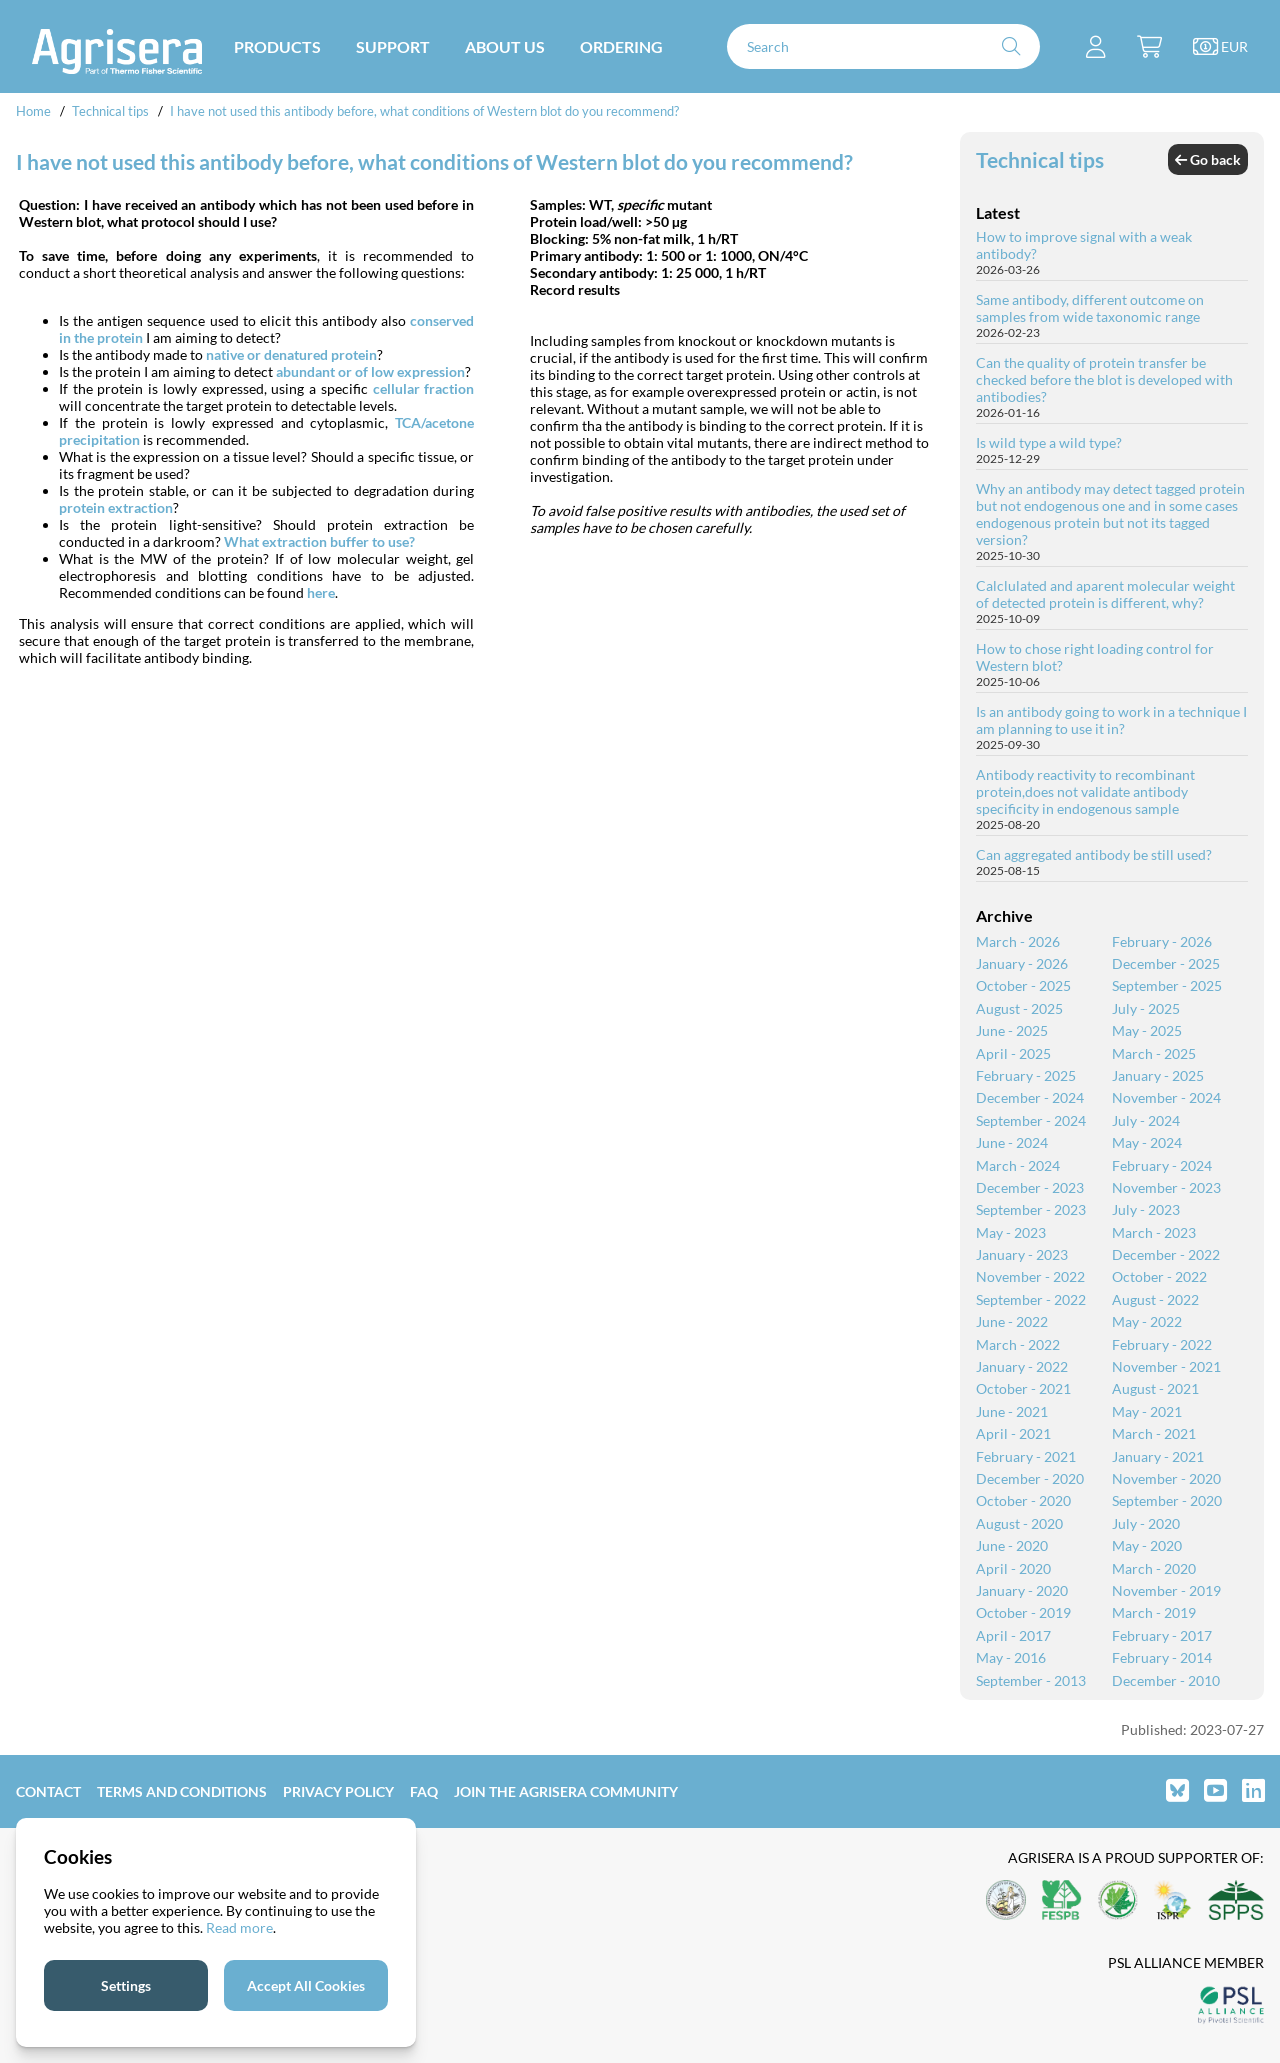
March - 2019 (1154, 1612)
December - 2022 (1166, 1254)
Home (33, 111)
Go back (1208, 159)
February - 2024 (1162, 1165)
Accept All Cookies (306, 1985)
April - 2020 (1013, 1568)
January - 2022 (1022, 1366)
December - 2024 (1030, 1097)
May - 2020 (1147, 1545)
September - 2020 (1167, 1500)
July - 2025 (1146, 1008)
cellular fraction (424, 388)
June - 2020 (1012, 1545)
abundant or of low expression (370, 371)
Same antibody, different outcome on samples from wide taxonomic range (1090, 308)
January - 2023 (1022, 1254)
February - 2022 (1162, 1344)
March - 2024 (1018, 1165)
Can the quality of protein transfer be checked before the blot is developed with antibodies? (1104, 379)
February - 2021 (1026, 1456)
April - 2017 (1013, 1635)
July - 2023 (1146, 1209)
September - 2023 (1031, 1209)
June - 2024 (1012, 1142)
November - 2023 (1166, 1187)
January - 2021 (1158, 1456)
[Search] (883, 46)
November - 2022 (1030, 1276)
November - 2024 (1166, 1097)
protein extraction (116, 507)
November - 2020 (1166, 1478)
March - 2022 (1018, 1344)
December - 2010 (1166, 1680)
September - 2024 (1031, 1120)
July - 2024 (1146, 1120)
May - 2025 (1147, 1030)
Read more (239, 1927)
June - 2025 (1012, 1030)
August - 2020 (1019, 1523)
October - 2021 (1023, 1388)
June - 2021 (1012, 1411)
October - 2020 (1023, 1500)
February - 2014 (1162, 1657)
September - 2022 (1031, 1299)
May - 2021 (1147, 1411)
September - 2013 (1031, 1680)
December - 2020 (1030, 1478)
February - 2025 (1026, 1075)
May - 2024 (1147, 1142)
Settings (126, 1985)
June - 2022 (1012, 1321)
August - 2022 (1155, 1299)
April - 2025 (1013, 1053)
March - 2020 (1154, 1568)
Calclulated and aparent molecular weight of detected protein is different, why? (1105, 594)
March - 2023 (1154, 1232)
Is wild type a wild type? (1049, 442)
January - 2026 (1022, 963)
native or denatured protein (291, 354)
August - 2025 (1019, 1008)
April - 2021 (1013, 1433)
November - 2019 (1166, 1590)
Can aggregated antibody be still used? (1094, 854)
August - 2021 (1155, 1388)
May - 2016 (1011, 1657)
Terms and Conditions (182, 1791)
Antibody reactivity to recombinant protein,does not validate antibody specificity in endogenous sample (1085, 791)
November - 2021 (1166, 1366)
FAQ (424, 1791)
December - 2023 (1030, 1187)
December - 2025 (1166, 963)
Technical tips (110, 111)
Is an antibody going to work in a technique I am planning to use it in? (1111, 720)
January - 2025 (1158, 1075)
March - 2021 (1154, 1433)
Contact (48, 1791)
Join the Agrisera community (566, 1791)
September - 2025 (1167, 985)
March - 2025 (1154, 1053)
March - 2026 (1018, 941)
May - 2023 (1011, 1232)
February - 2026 (1162, 941)
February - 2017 (1162, 1635)
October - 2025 (1023, 985)
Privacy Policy (338, 1791)
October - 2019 (1023, 1612)
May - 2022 (1147, 1321)
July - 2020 (1146, 1523)
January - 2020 (1022, 1590)
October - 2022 (1159, 1276)
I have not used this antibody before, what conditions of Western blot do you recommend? (424, 111)
